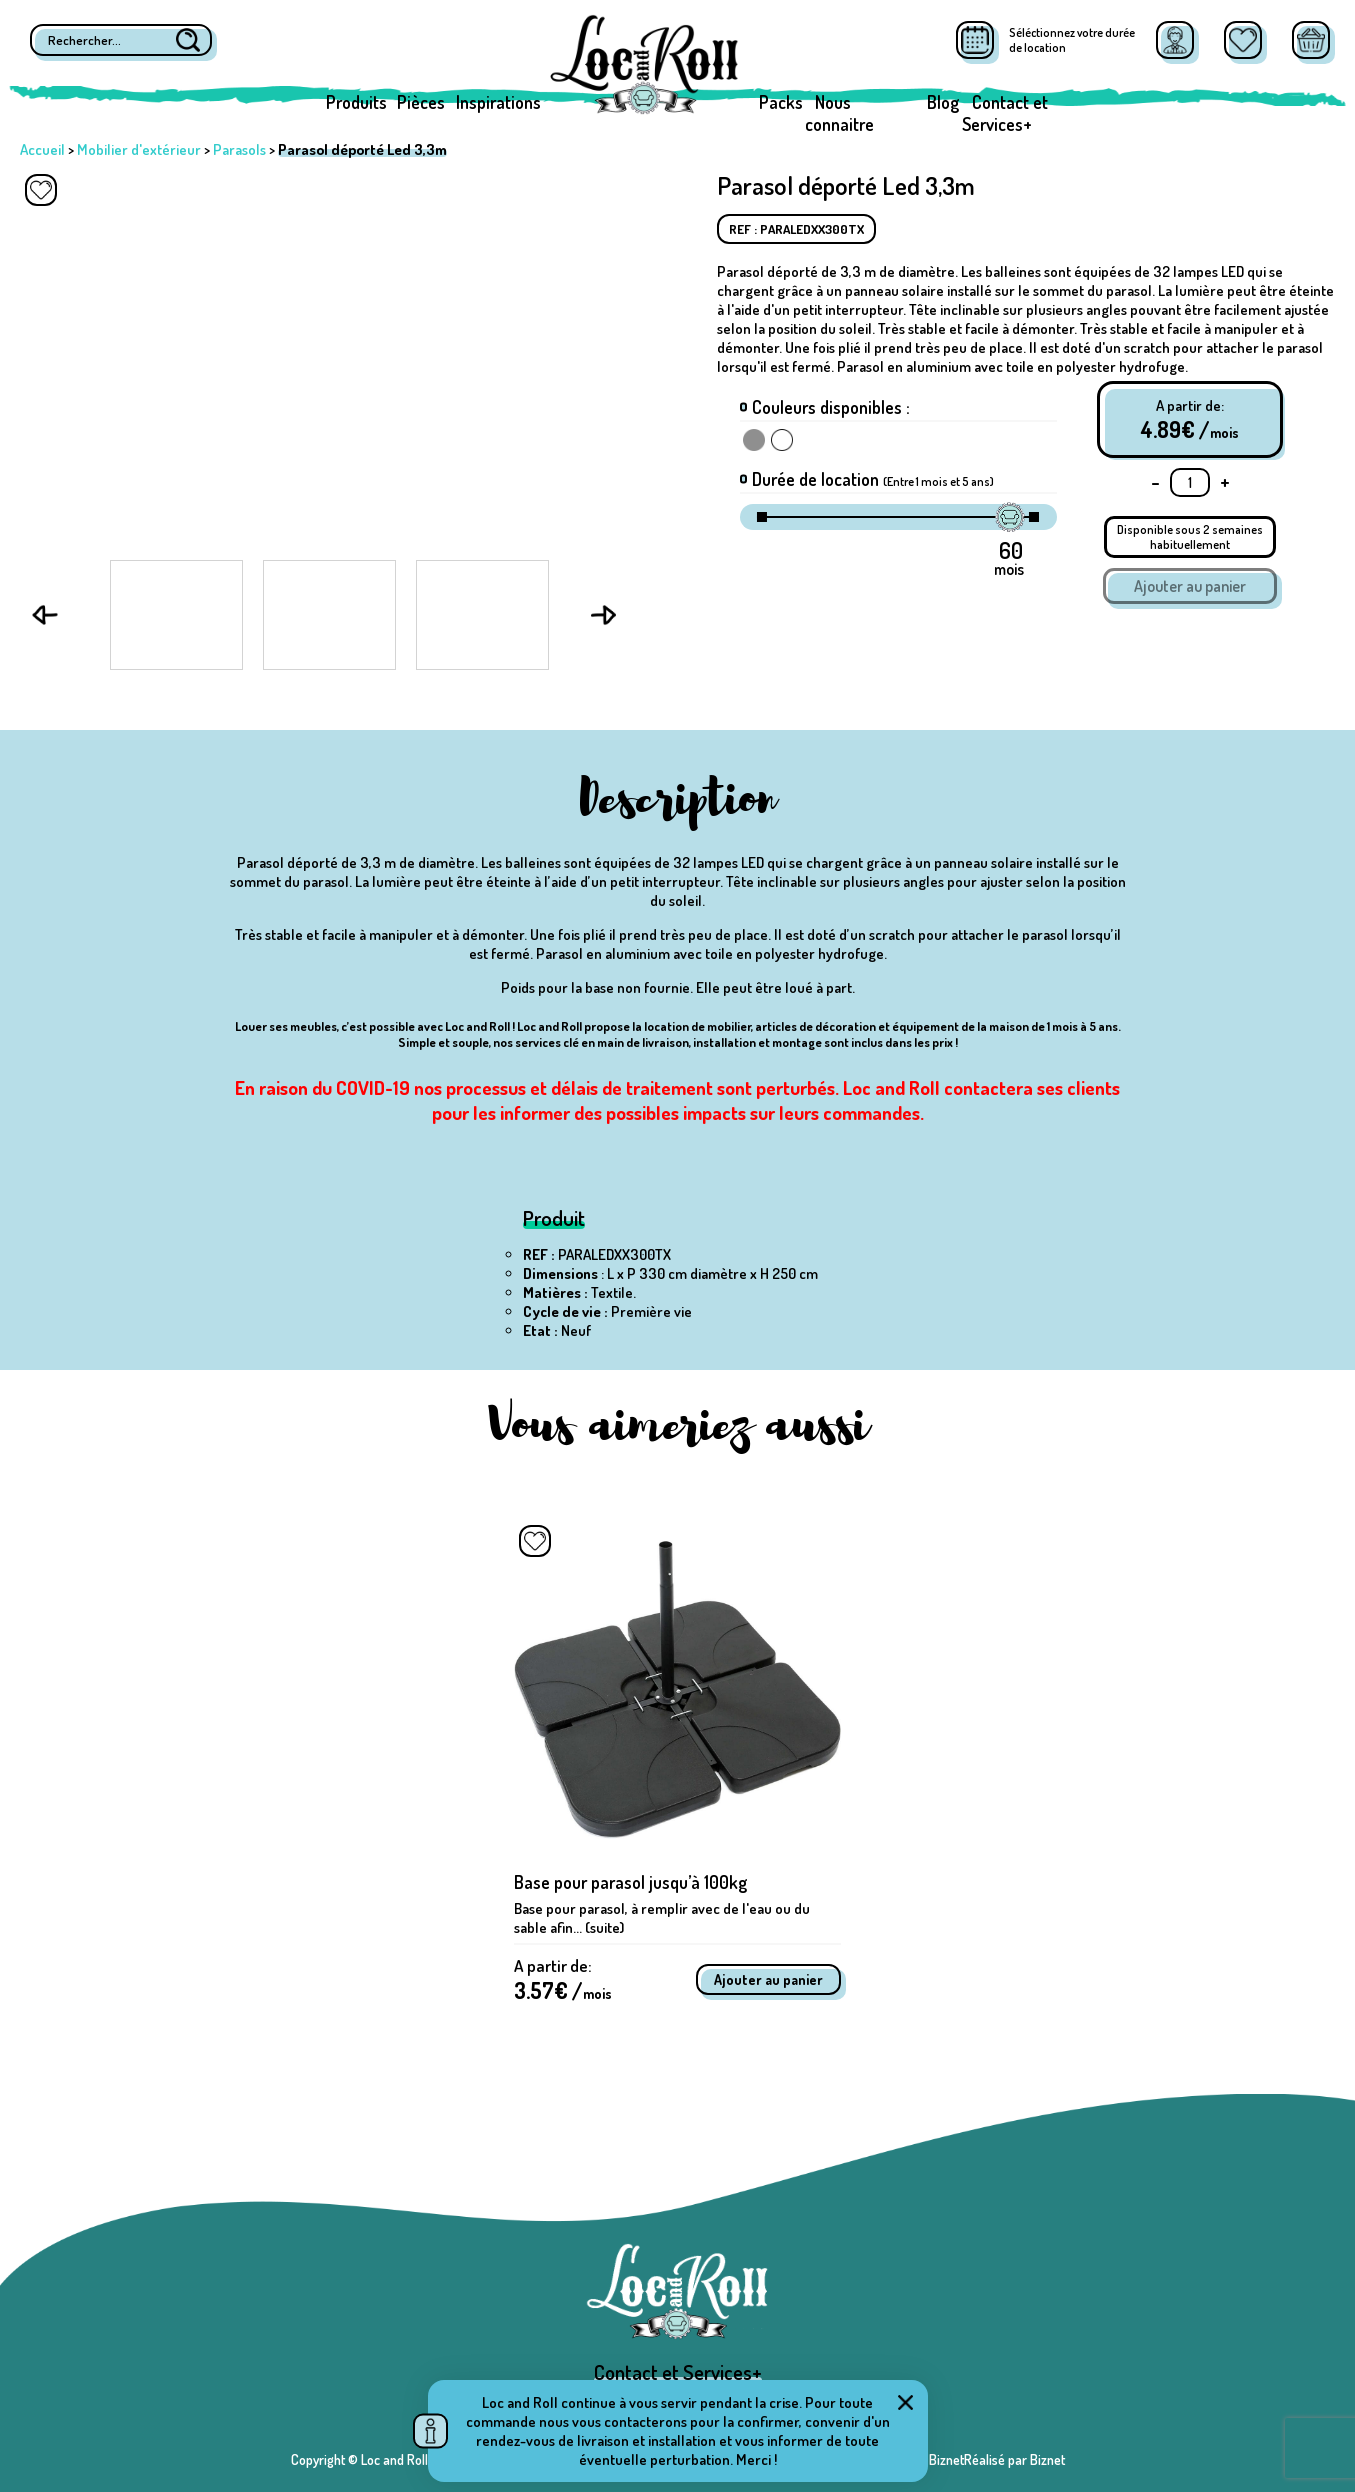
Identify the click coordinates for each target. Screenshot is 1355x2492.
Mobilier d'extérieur (139, 149)
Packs (781, 102)
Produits (356, 102)
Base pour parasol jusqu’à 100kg (630, 1882)
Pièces (421, 102)
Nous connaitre (839, 113)
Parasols (239, 149)
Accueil (42, 149)
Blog (943, 102)
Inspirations (498, 102)
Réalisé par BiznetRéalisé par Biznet (964, 2459)
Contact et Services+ (1005, 113)
